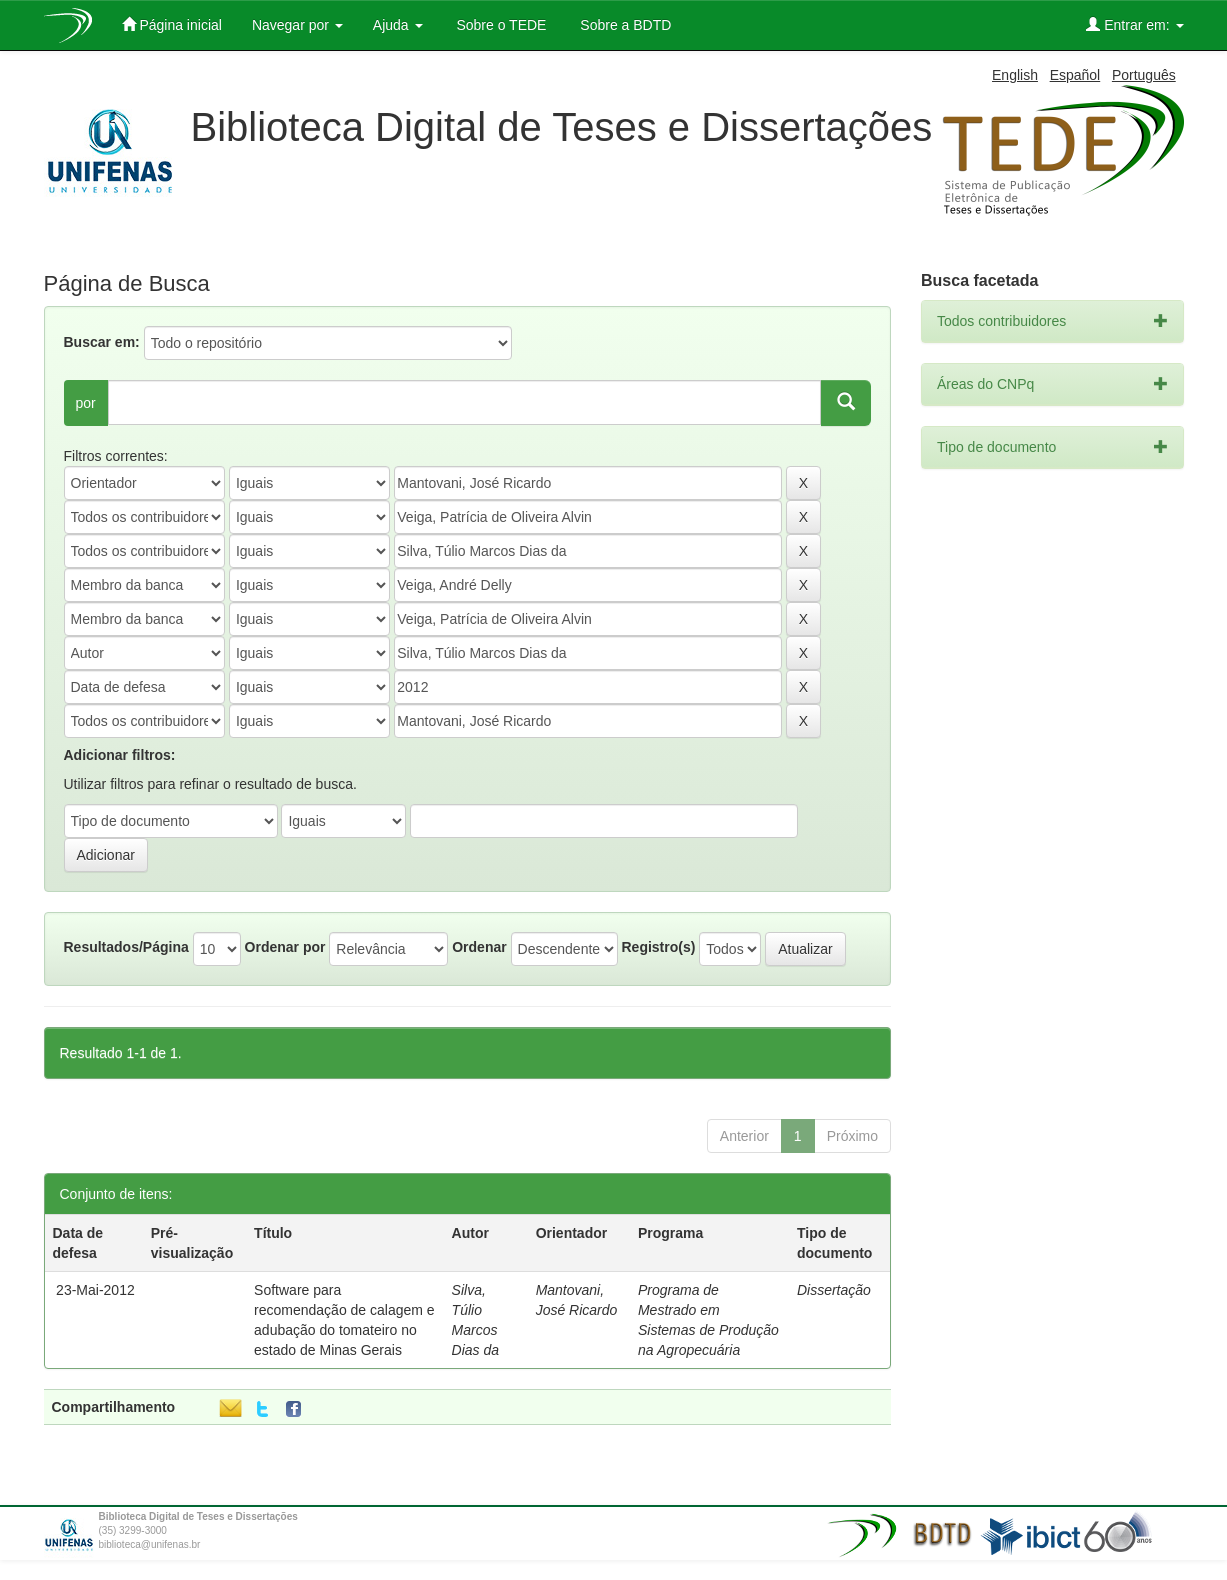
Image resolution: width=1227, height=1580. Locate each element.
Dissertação (834, 1290)
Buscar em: (102, 342)
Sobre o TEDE (500, 25)
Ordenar (479, 947)
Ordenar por (285, 947)
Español (1075, 75)
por (86, 403)
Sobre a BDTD (623, 25)
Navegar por (297, 25)
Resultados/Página (126, 947)
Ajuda (398, 25)
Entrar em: (1134, 24)
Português (1144, 75)
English (1015, 75)
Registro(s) (658, 947)
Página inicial (172, 24)
